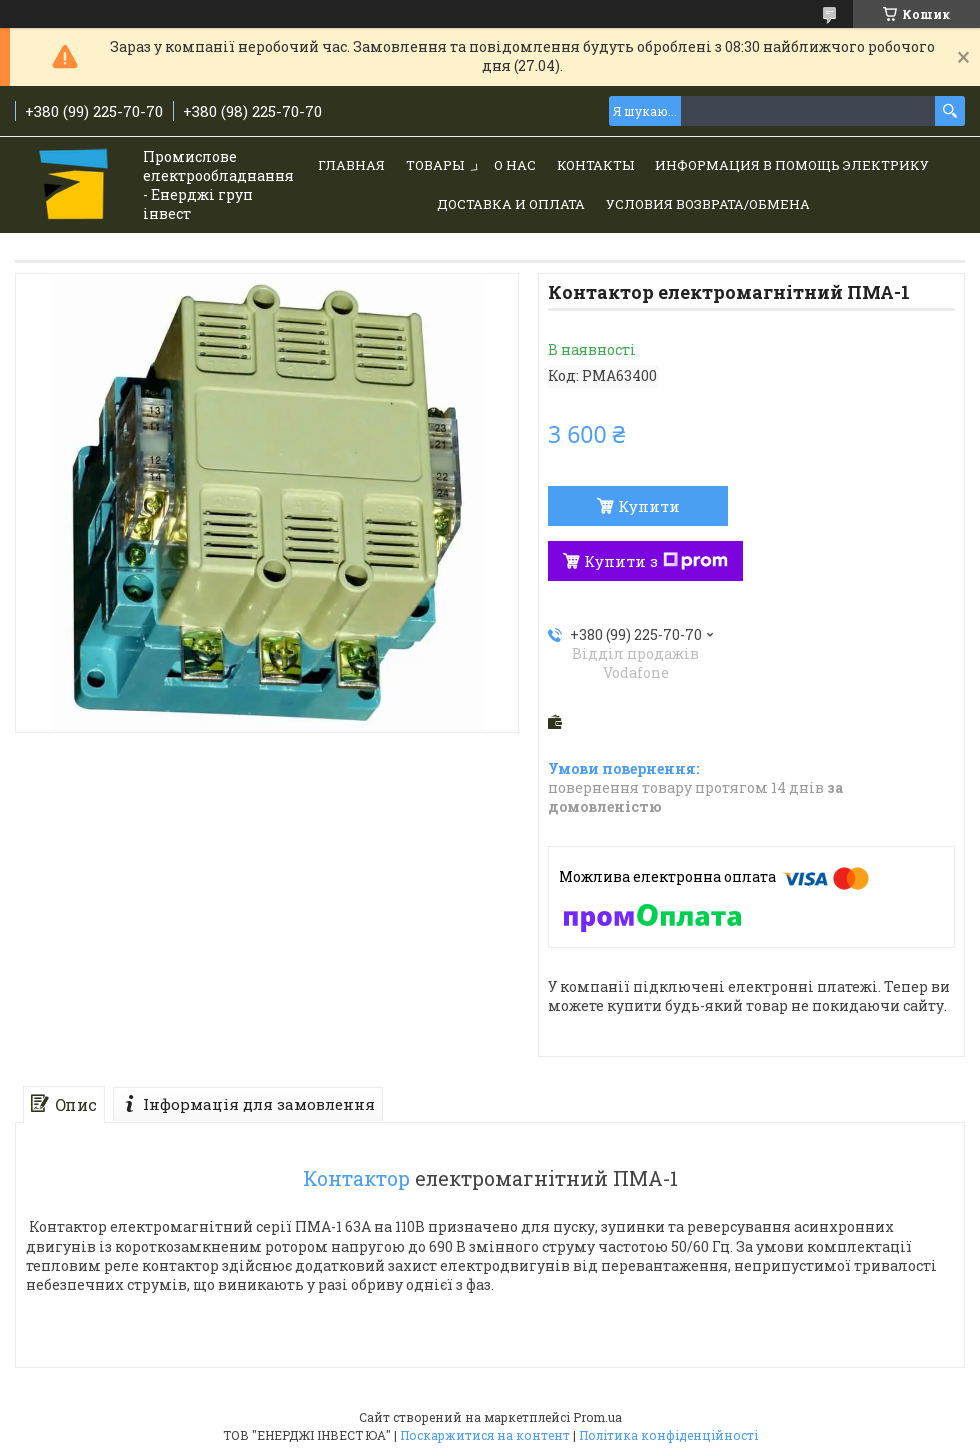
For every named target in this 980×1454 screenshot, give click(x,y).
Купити (649, 506)
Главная (351, 165)
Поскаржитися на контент (485, 1435)
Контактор (356, 1178)
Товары (435, 165)
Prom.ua (597, 1417)
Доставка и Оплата (511, 204)
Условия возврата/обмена (708, 204)
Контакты (595, 165)
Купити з (656, 561)
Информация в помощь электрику (792, 165)
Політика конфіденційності (668, 1435)
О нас (515, 165)
